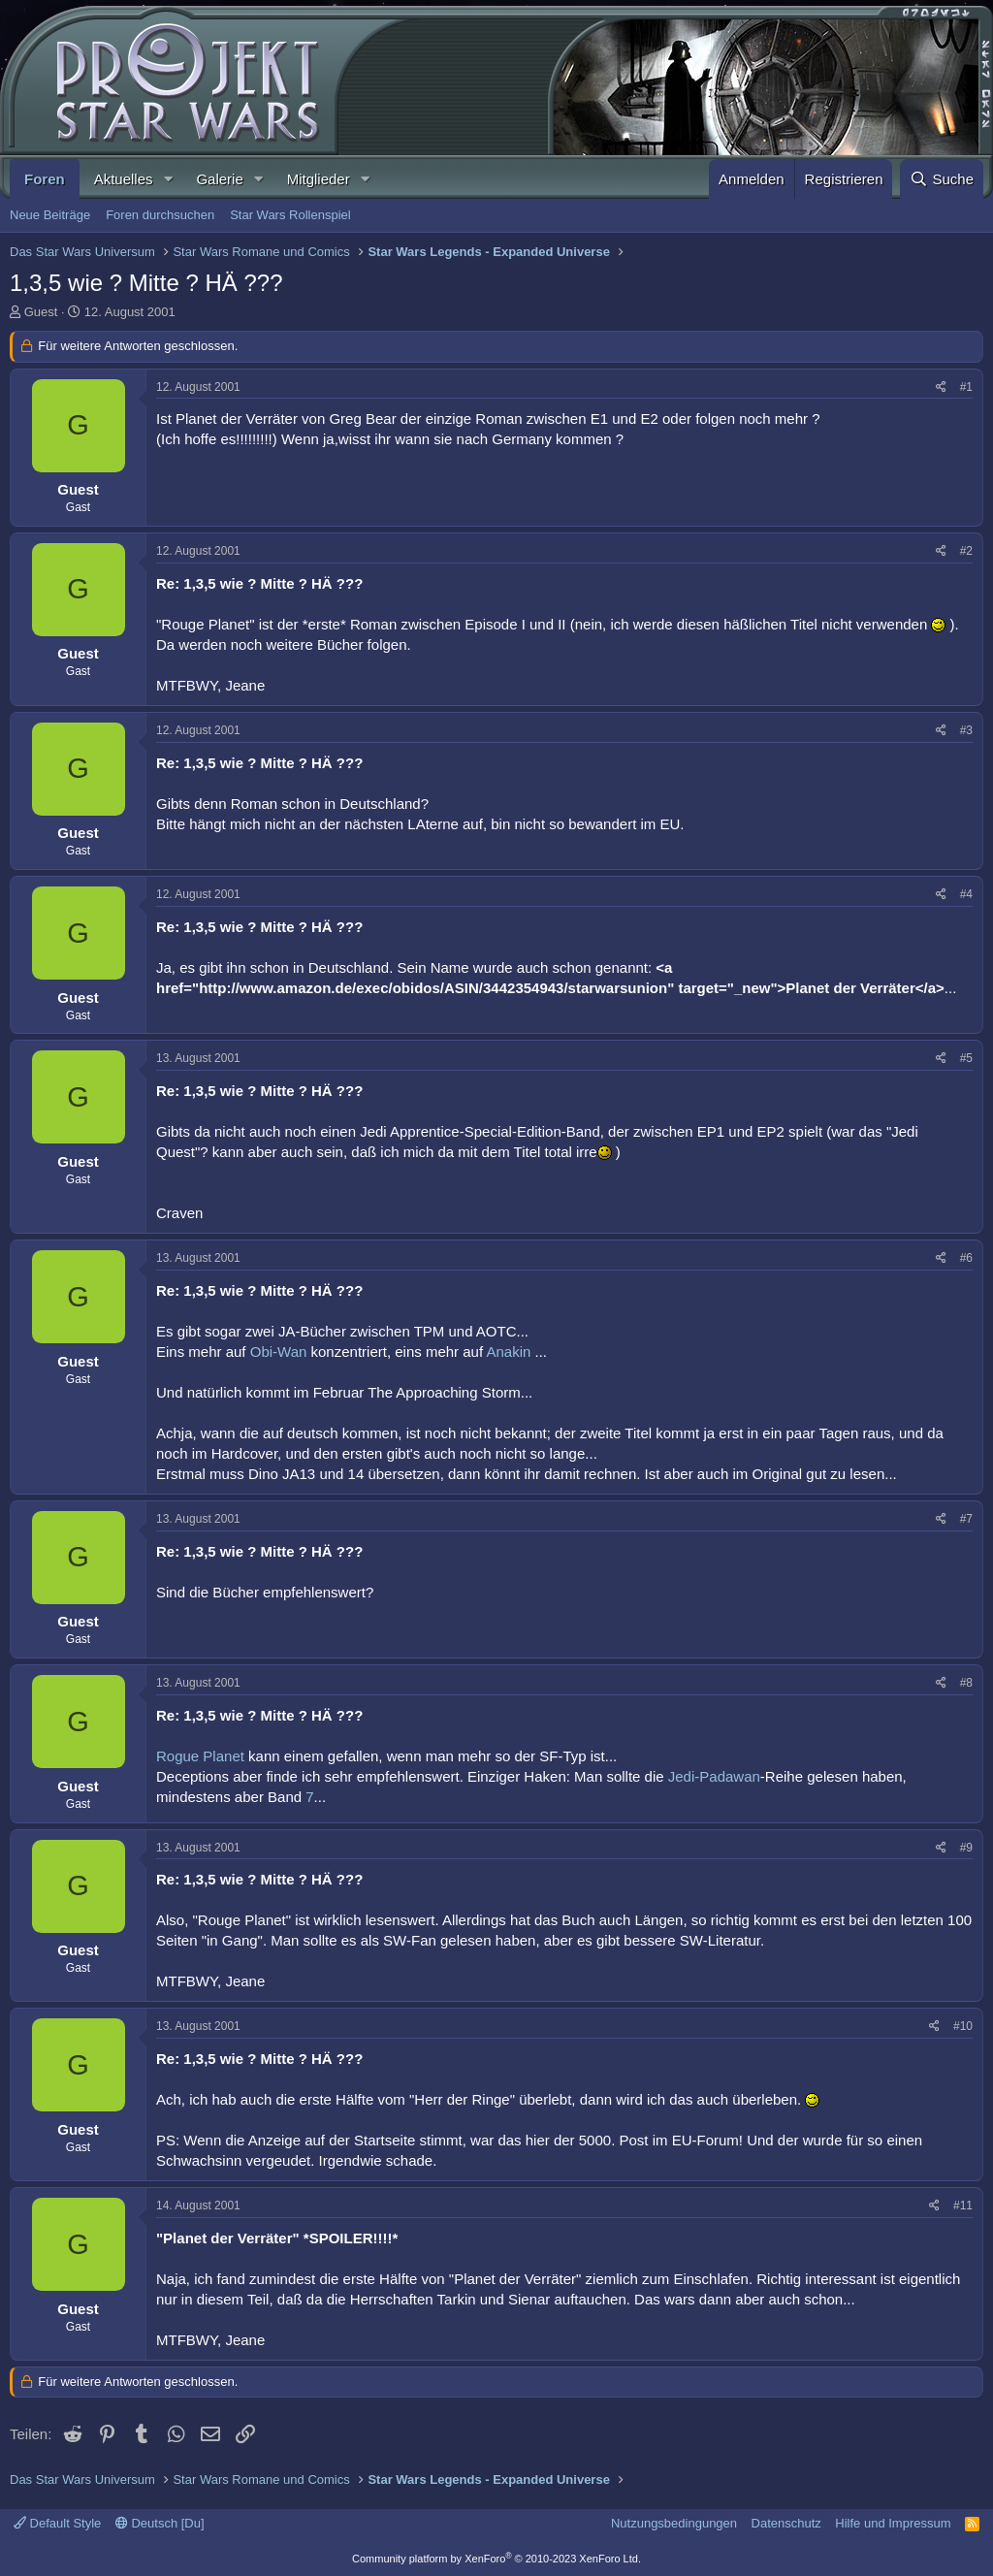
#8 (966, 1683)
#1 (966, 387)
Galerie (219, 179)
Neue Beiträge (50, 215)
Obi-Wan (280, 1351)
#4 (966, 894)
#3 (966, 730)
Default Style (57, 2523)
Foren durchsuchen (160, 215)
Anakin (510, 1351)
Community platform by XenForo (496, 2558)
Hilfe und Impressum (892, 2523)
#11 (963, 2205)
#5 (966, 1058)
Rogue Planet (202, 1756)
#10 (963, 2026)
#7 (966, 1519)
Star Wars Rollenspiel (290, 215)
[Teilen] (941, 387)
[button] (167, 179)
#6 (966, 1258)
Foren (44, 179)
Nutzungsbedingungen (674, 2523)
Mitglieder (318, 179)
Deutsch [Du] (160, 2523)
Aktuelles (123, 179)
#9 (966, 1847)
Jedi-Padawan (714, 1776)
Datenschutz (786, 2523)
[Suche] (941, 179)
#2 (966, 551)
